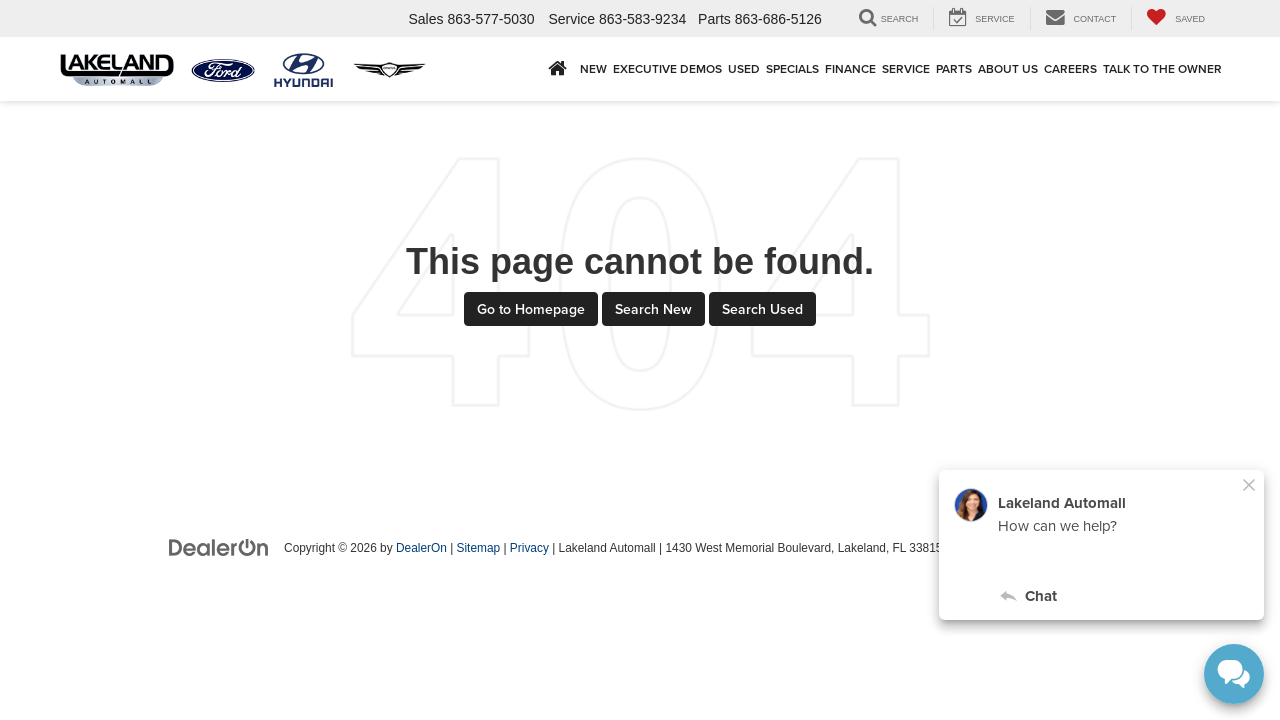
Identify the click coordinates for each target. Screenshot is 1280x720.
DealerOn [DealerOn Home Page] (421, 548)
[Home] (557, 68)
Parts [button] (954, 68)
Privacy (529, 548)
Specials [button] (792, 68)
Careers (1070, 68)
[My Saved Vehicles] (1175, 18)
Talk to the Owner (1162, 68)
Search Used (762, 309)
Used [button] (744, 68)
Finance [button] (850, 68)
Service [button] (906, 68)
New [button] (593, 68)
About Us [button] (1008, 68)
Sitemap (479, 548)
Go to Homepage (531, 309)
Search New (653, 309)
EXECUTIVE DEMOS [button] (667, 68)
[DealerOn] (219, 547)
